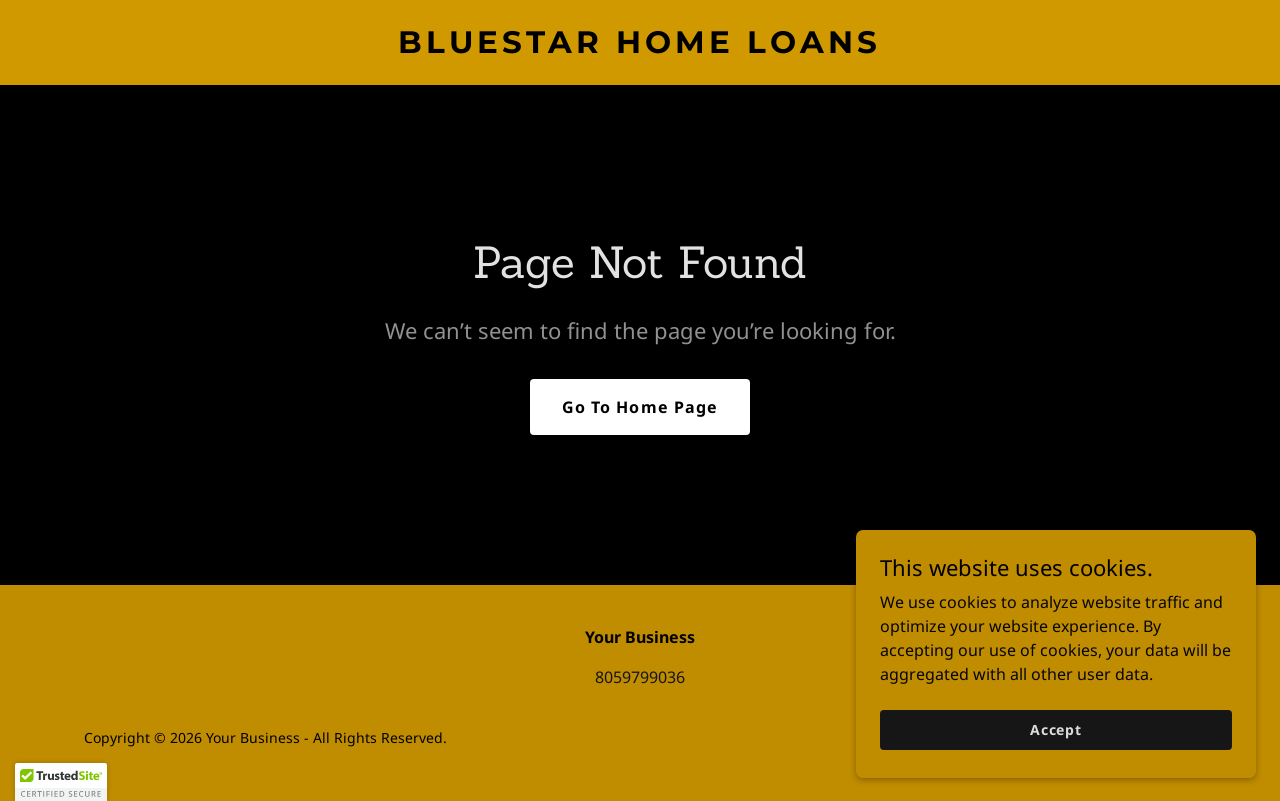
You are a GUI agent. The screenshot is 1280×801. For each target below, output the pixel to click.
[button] (61, 782)
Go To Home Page (639, 407)
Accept (1056, 729)
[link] (640, 47)
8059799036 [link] (640, 677)
